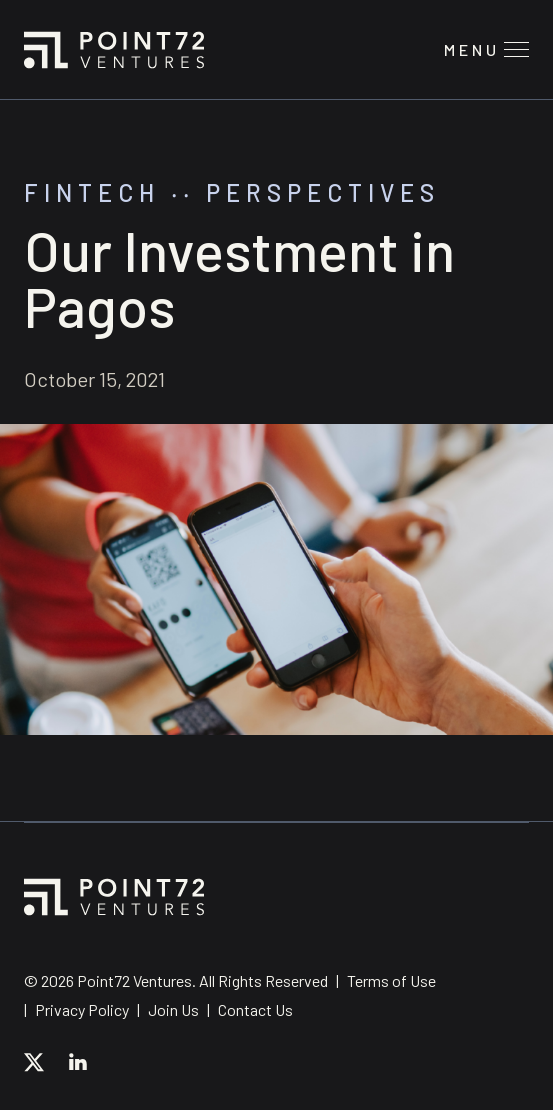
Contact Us (255, 1009)
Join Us (173, 1009)
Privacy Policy (82, 1009)
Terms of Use (391, 980)
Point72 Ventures (114, 50)
